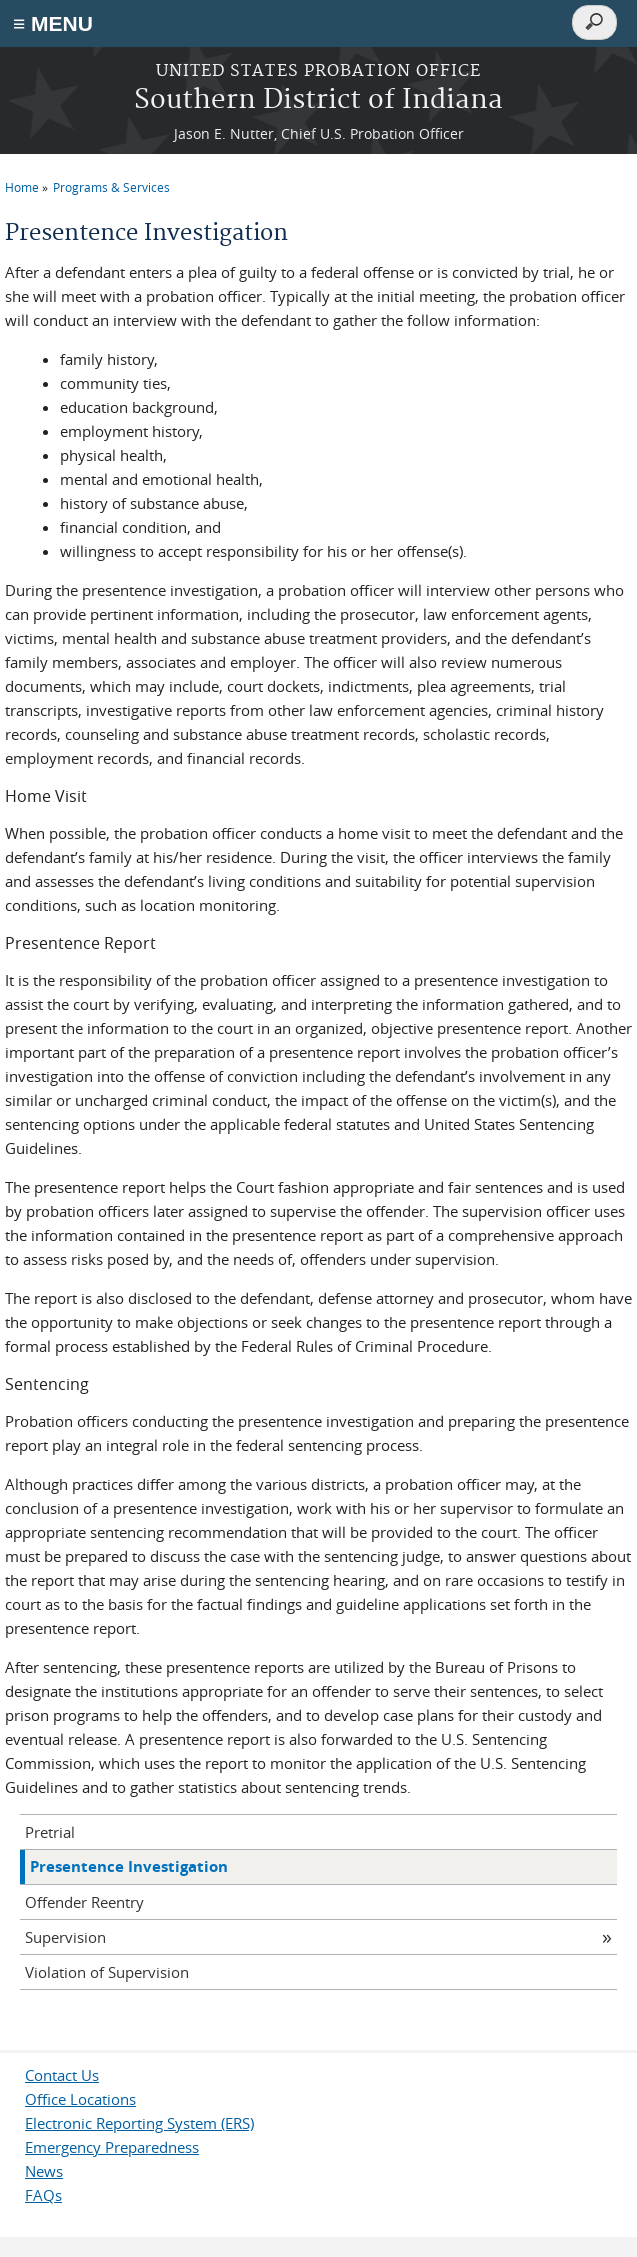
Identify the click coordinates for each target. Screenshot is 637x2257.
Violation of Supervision (107, 1972)
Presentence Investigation (129, 1866)
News (44, 2171)
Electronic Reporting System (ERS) (139, 2123)
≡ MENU (53, 23)
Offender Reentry (84, 1902)
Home (22, 187)
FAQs (43, 2195)
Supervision (65, 1937)
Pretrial (50, 1832)
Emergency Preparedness (112, 2147)
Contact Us (62, 2075)
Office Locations (80, 2099)
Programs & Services (111, 187)
